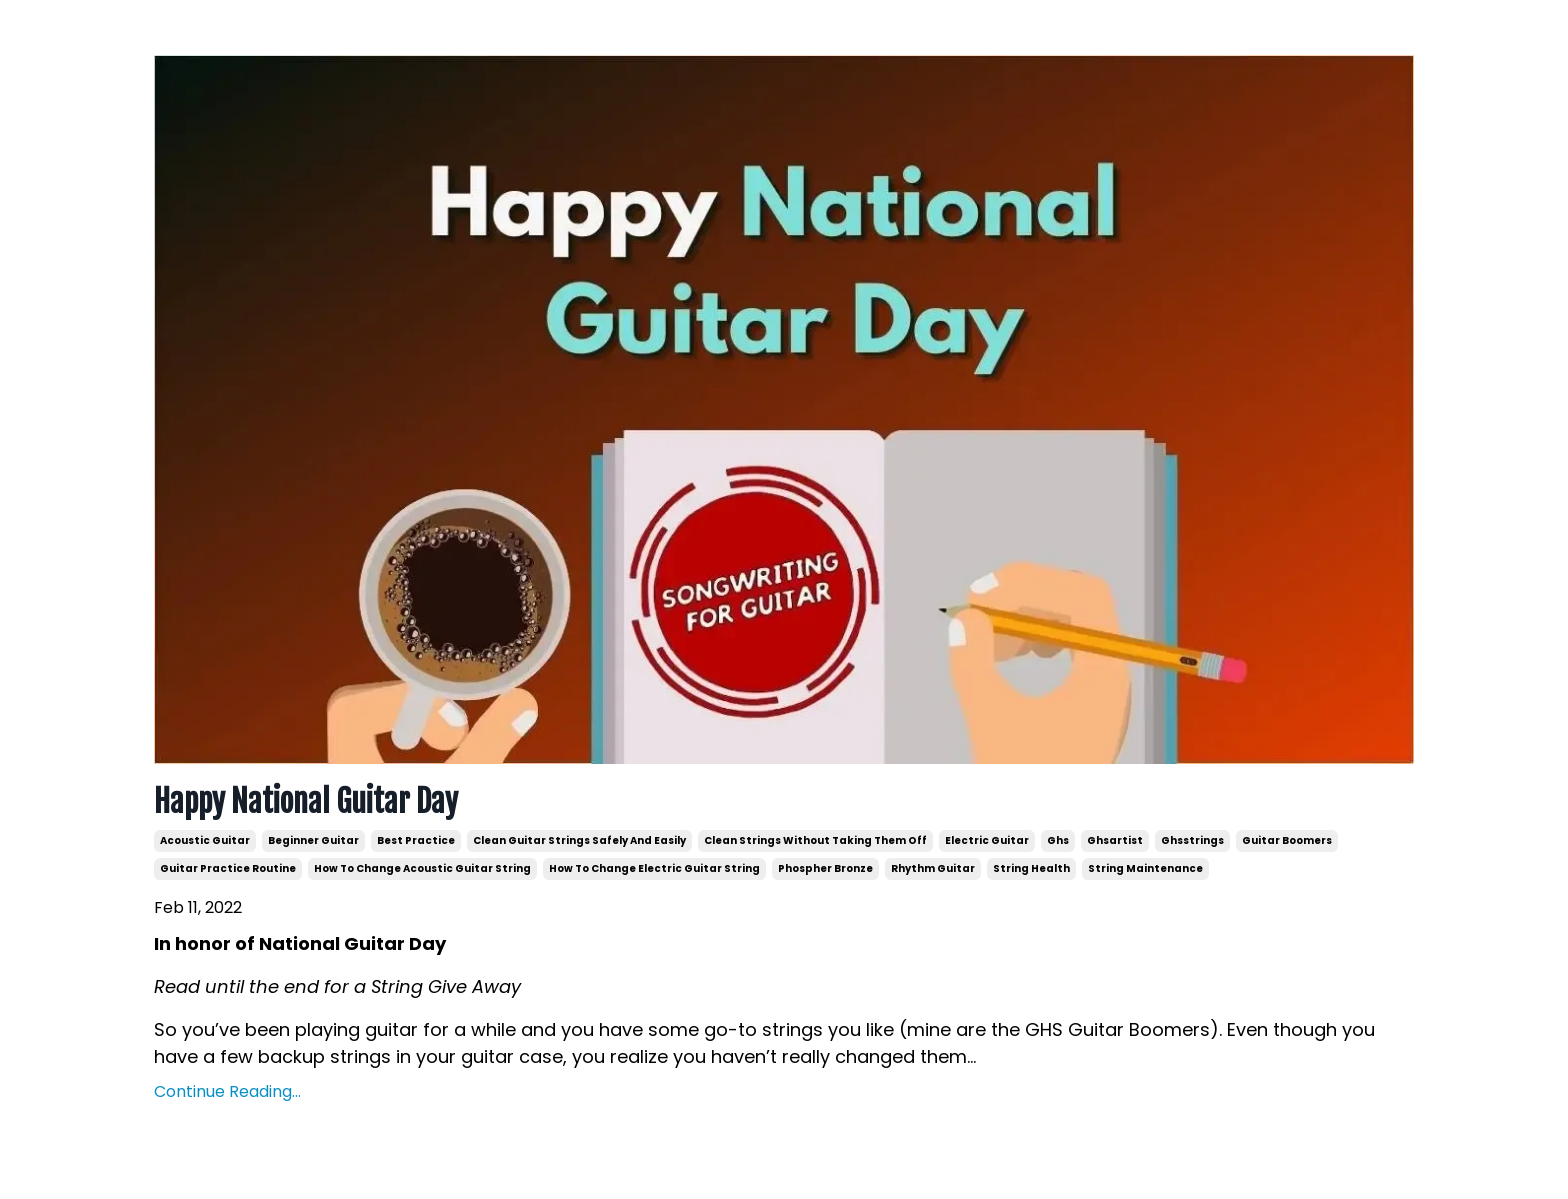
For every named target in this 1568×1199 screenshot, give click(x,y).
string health (1031, 868)
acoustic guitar (205, 840)
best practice (416, 840)
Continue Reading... (227, 1091)
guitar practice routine (228, 868)
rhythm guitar (933, 868)
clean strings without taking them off (815, 840)
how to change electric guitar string (654, 868)
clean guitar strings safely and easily (579, 840)
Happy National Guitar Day (306, 802)
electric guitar (987, 840)
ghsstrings (1192, 840)
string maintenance (1145, 868)
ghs (1058, 840)
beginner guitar (313, 840)
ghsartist (1115, 840)
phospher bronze (825, 868)
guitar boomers (1287, 840)
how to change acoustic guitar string (422, 868)
